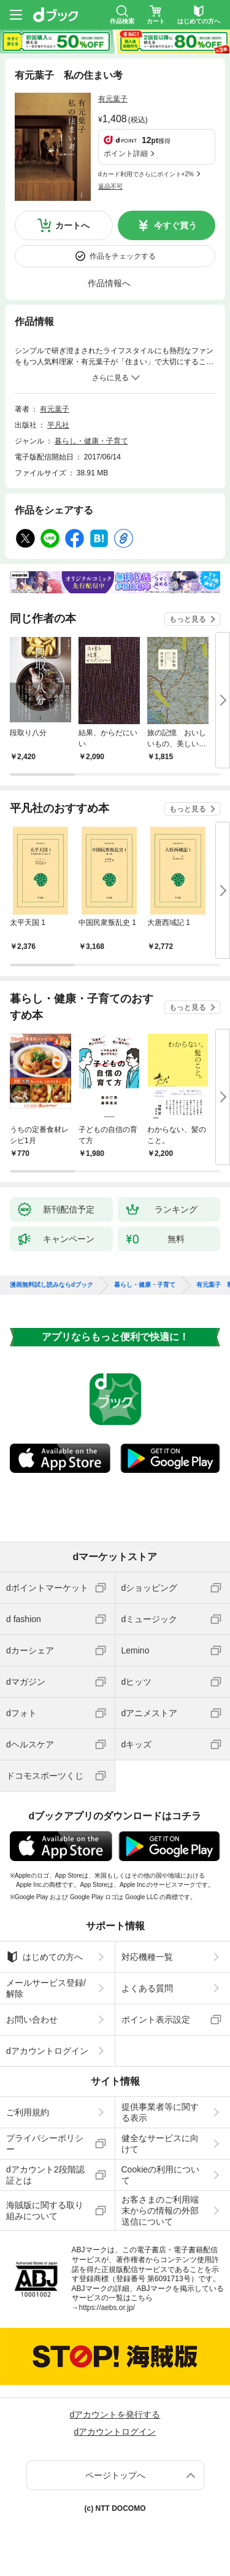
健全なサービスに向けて (160, 2143)
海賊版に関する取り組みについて (44, 2210)
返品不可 (110, 186)
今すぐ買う (175, 225)
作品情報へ (109, 283)
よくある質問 (147, 1988)
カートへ (72, 225)
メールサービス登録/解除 (46, 1988)
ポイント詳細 (126, 153)
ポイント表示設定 (155, 2019)
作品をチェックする (123, 256)
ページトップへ (115, 2475)
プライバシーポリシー (44, 2143)
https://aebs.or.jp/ (107, 2307)
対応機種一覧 (147, 1957)
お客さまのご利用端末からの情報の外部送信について (160, 2211)
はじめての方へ (44, 1957)
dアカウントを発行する (115, 2414)
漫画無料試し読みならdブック (51, 1285)
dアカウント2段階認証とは (45, 2174)
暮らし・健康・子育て (91, 441)
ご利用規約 (27, 2112)
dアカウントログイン (47, 2051)
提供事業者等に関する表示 (160, 2112)
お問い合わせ (32, 2019)
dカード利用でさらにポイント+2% (146, 174)
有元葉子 (113, 99)
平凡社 (58, 425)
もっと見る (187, 619)
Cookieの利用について (160, 2174)
